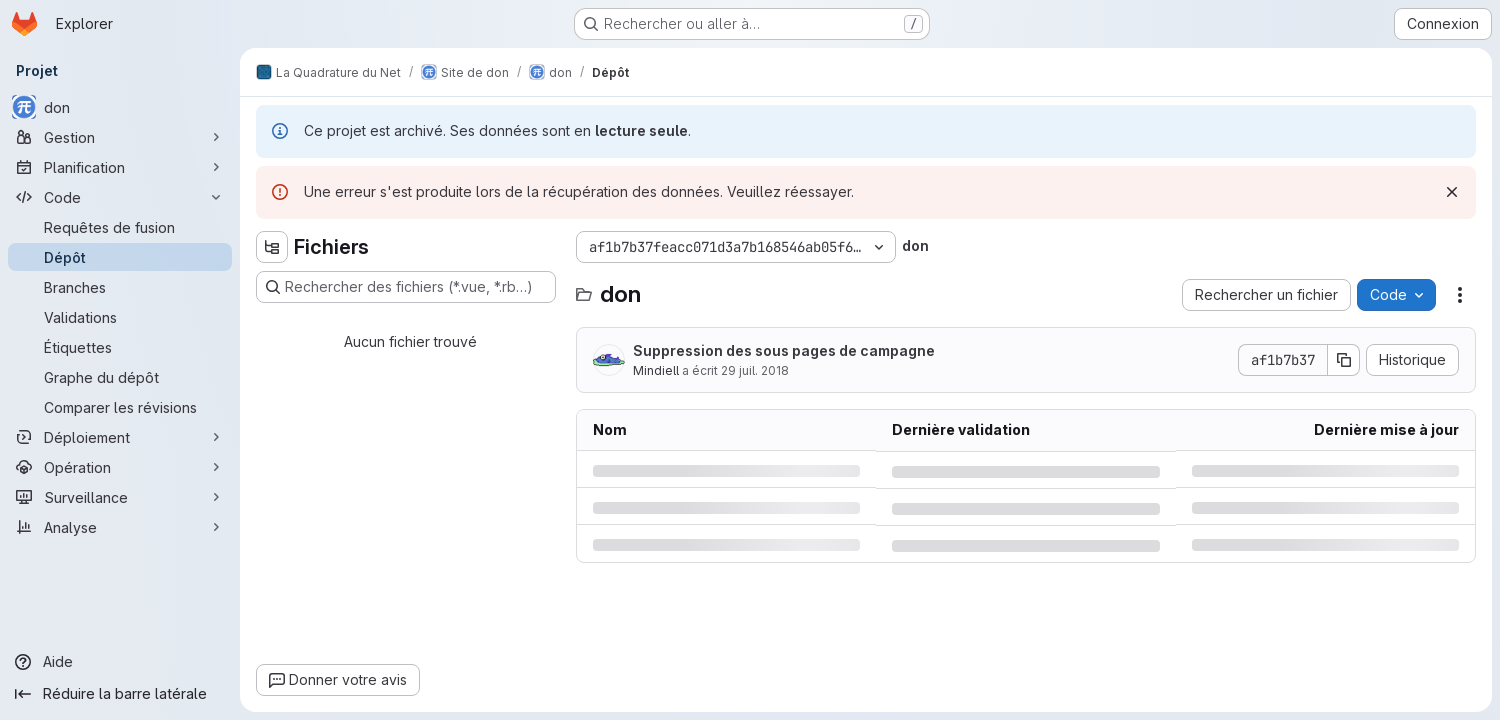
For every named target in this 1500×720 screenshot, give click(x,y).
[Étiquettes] (120, 347)
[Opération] (120, 467)
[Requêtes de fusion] (120, 227)
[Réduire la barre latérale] (120, 694)
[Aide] (120, 662)
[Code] (120, 197)
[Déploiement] (120, 437)
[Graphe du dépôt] (120, 377)
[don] (120, 107)
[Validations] (120, 317)
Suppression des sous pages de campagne (784, 350)
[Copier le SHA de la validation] (1344, 360)
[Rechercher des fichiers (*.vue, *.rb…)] (406, 287)
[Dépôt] (120, 257)
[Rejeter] (1452, 192)
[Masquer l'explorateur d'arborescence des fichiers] (272, 247)
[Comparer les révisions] (120, 407)
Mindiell (656, 370)
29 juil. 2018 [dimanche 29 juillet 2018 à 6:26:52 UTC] (755, 370)
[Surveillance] (120, 497)
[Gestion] (120, 137)
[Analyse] (120, 527)
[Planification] (120, 167)
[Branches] (120, 287)
